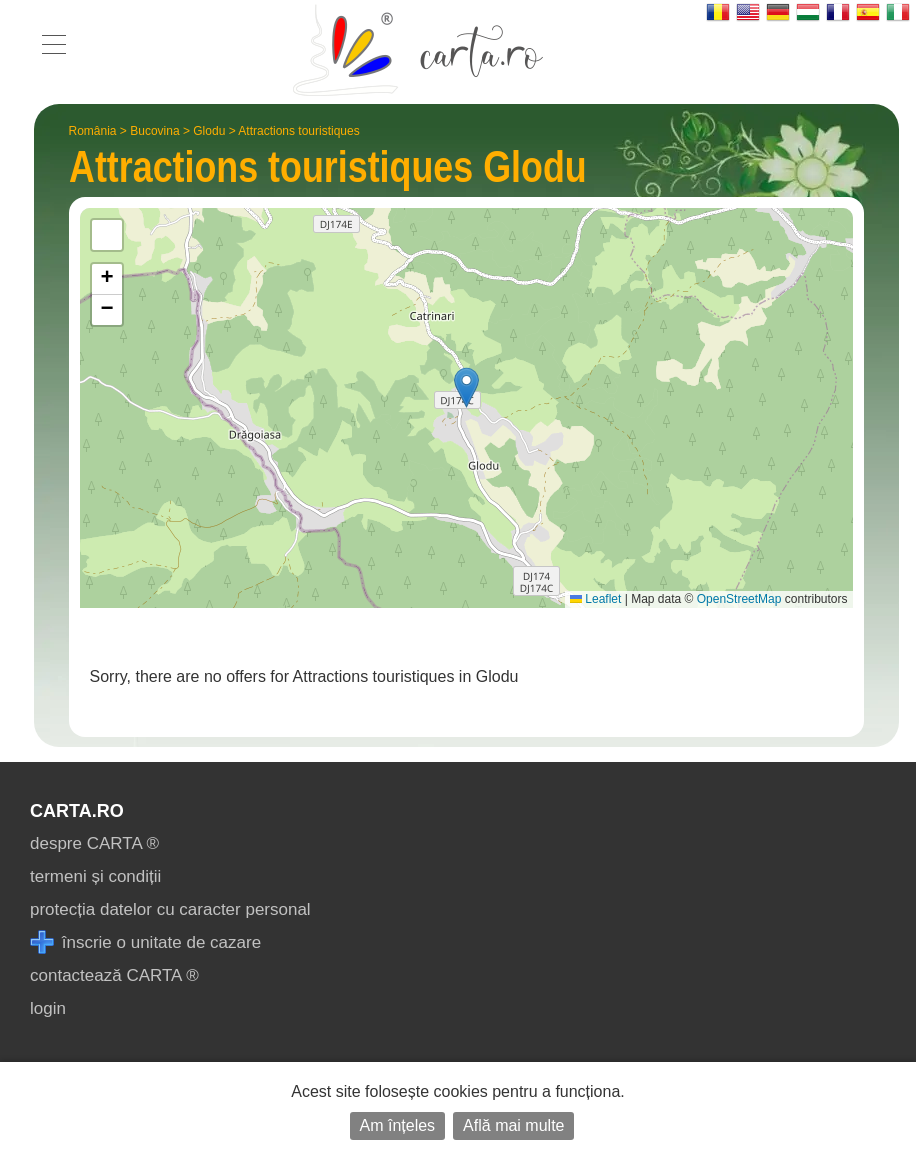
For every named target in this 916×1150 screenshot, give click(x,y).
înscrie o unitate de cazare (145, 942)
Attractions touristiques (298, 131)
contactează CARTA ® (114, 975)
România (93, 131)
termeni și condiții (95, 876)
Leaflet (595, 599)
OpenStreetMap (739, 599)
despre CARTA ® (94, 843)
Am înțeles (398, 1125)
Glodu (209, 131)
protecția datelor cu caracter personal (170, 909)
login (48, 1008)
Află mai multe (513, 1125)
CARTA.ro (77, 811)
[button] (466, 387)
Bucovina (154, 131)
